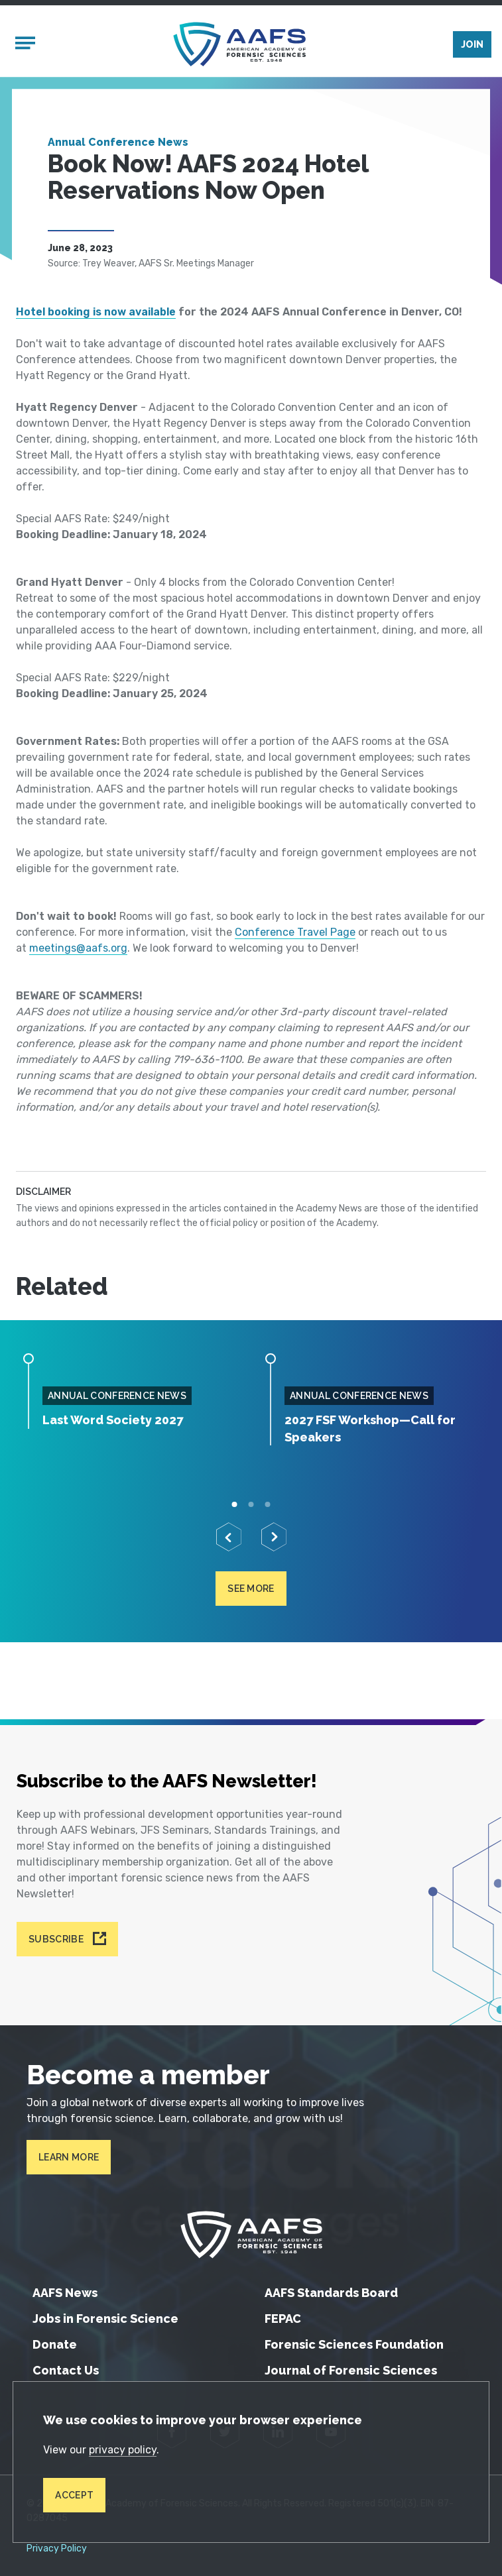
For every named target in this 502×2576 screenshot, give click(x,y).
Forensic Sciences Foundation (354, 2344)
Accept (74, 2495)
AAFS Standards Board (331, 2293)
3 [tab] (267, 1504)
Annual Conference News (118, 142)
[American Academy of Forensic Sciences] (239, 44)
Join (472, 44)
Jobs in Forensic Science (105, 2318)
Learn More (68, 2157)
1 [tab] (234, 1504)
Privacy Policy (57, 2549)
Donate (54, 2344)
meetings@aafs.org (78, 948)
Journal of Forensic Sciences (351, 2370)
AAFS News (64, 2293)
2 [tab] (251, 1504)
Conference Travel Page (295, 932)
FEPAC (283, 2318)
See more (251, 1588)
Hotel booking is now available (96, 312)
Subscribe (56, 1939)
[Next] (273, 1536)
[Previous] (228, 1536)
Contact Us (65, 2370)
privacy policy (123, 2449)
